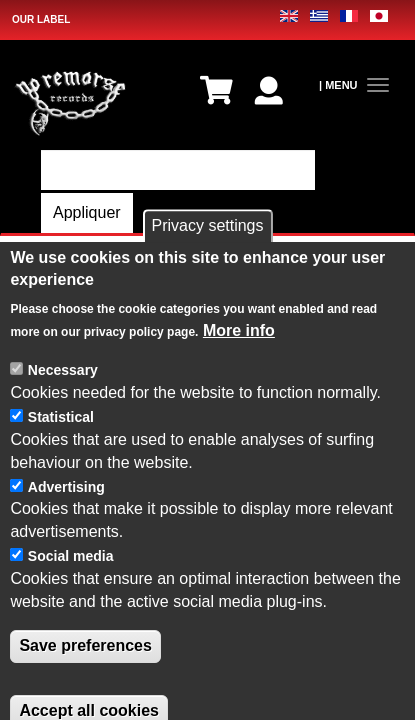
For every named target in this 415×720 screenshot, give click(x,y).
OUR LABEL (41, 19)
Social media (71, 619)
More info (239, 392)
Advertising (66, 549)
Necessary (63, 433)
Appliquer (87, 212)
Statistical (61, 480)
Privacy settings (207, 288)
